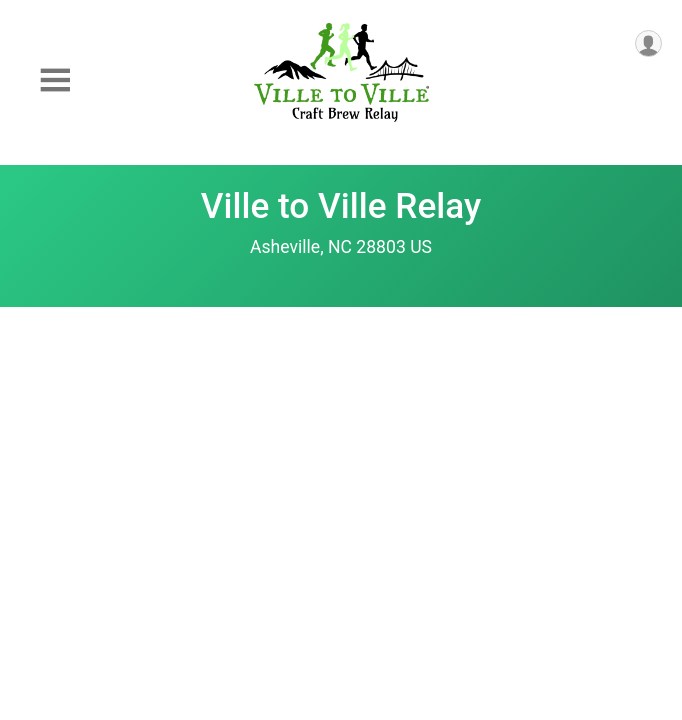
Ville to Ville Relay (341, 206)
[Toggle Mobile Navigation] (55, 80)
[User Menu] (648, 43)
